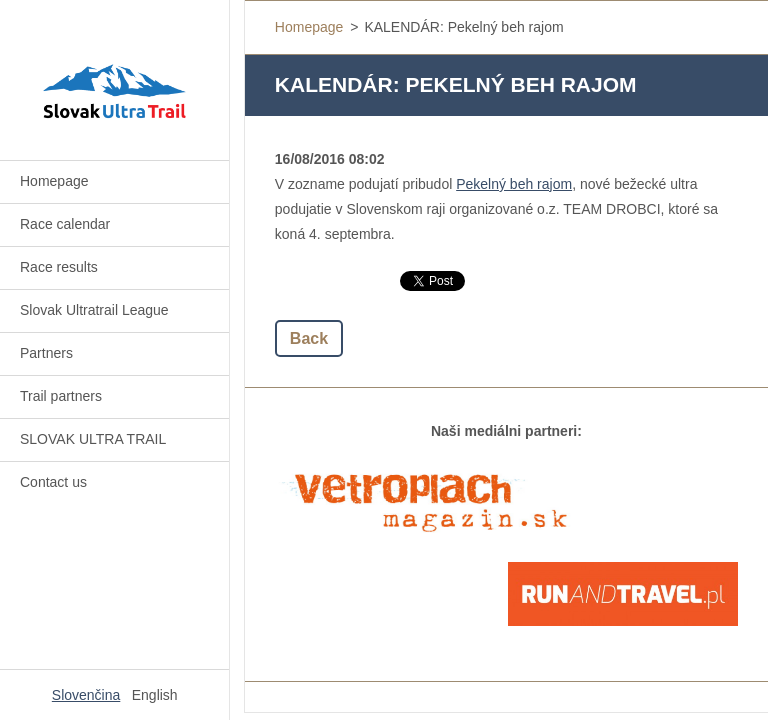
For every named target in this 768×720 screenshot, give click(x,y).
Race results (59, 267)
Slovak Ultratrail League (94, 310)
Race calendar (65, 224)
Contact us (53, 482)
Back (309, 338)
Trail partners (61, 396)
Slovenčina (86, 695)
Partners (46, 353)
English (155, 695)
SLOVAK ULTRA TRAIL (93, 439)
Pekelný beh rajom (514, 184)
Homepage (54, 181)
